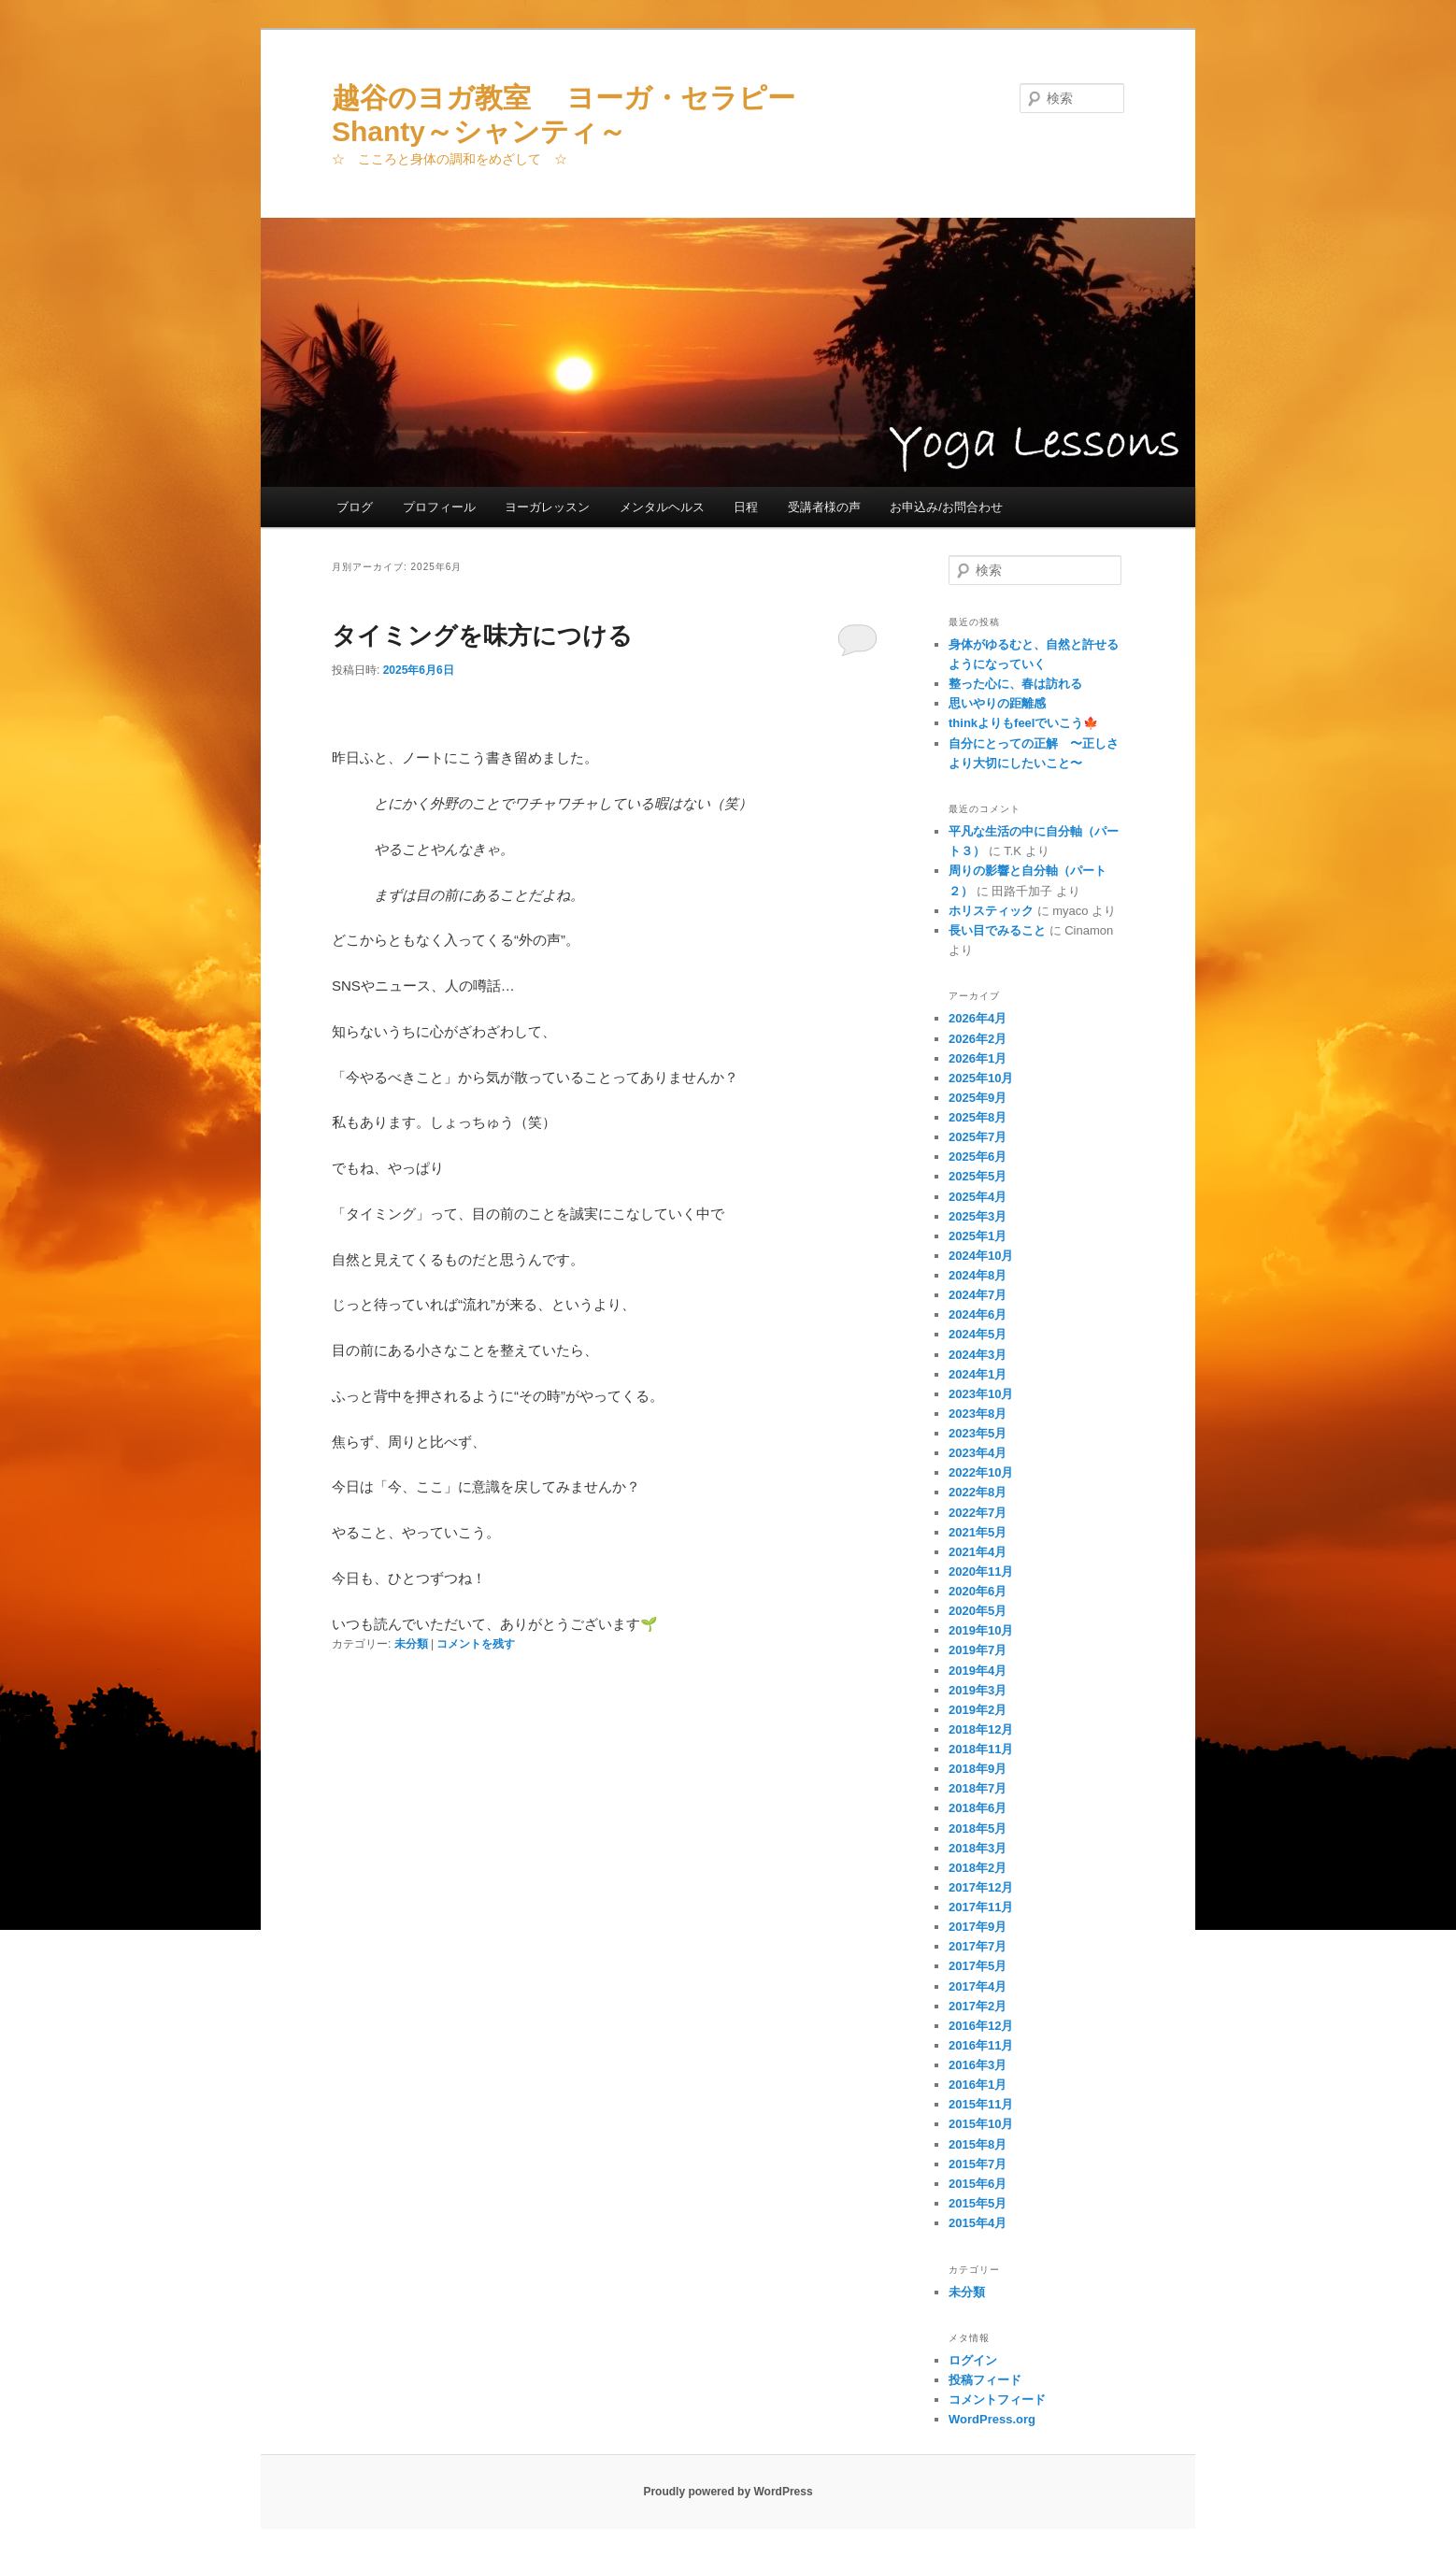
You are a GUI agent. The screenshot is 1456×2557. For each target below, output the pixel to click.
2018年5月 (977, 1828)
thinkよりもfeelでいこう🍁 (1023, 723)
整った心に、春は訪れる (1015, 684)
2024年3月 (977, 1355)
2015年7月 (977, 2164)
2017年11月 (981, 1907)
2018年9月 (977, 1769)
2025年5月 (977, 1176)
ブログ (354, 507)
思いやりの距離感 (997, 703)
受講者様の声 (824, 507)
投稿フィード (985, 2380)
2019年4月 (977, 1671)
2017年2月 (977, 2006)
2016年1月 (977, 2085)
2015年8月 (977, 2144)
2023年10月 (981, 1394)
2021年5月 (977, 1532)
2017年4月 (977, 1986)
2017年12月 (981, 1887)
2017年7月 (977, 1946)
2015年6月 (977, 2184)
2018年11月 (981, 1749)
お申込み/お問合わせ (946, 507)
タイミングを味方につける (482, 635)
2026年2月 (977, 1039)
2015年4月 (977, 2223)
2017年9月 (977, 1927)
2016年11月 (981, 2045)
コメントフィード (997, 2400)
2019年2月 (977, 1710)
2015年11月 (981, 2104)
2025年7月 (977, 1137)
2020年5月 (977, 1611)
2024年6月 (977, 1314)
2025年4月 (977, 1197)
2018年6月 (977, 1808)
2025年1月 (977, 1236)
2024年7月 (977, 1295)
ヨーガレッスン (547, 507)
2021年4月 (977, 1552)
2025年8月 (977, 1117)
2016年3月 (977, 2065)
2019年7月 (977, 1650)
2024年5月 (977, 1334)
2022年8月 (977, 1492)
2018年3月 (977, 1848)
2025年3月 (977, 1216)
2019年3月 (977, 1690)
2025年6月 (977, 1157)
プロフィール (439, 507)
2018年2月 (977, 1868)
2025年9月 (977, 1098)
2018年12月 (981, 1729)
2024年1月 (977, 1374)
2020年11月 (981, 1571)
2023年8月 (977, 1414)
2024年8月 (977, 1275)
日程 (746, 507)
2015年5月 (977, 2203)
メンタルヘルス (662, 507)
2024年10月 (981, 1256)
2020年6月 (977, 1591)
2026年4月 (977, 1018)
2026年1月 (977, 1058)
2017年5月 (977, 1966)
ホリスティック (991, 911)
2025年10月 (981, 1078)
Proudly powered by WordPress (727, 2491)
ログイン (973, 2360)
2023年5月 (977, 1433)
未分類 (411, 1643)
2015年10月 (981, 2124)
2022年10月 (981, 1472)
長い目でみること (997, 930)
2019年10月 (981, 1630)
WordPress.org (992, 2419)
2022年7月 (977, 1513)
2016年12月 (981, 2026)
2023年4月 (977, 1453)
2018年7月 (977, 1788)
